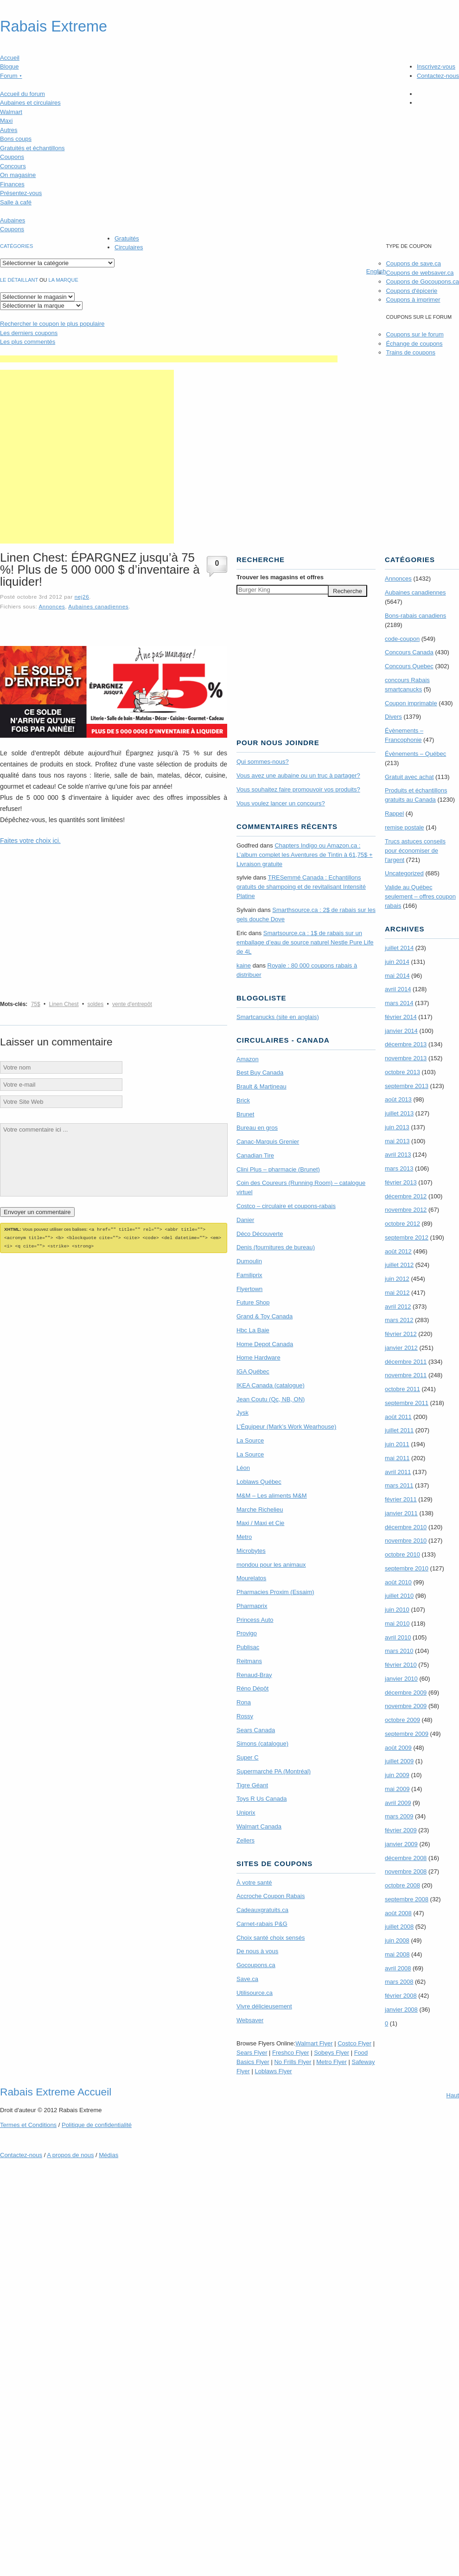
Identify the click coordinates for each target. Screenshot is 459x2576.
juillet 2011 (399, 1430)
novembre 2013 (406, 1058)
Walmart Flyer (313, 2043)
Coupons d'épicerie (411, 290)
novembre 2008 (406, 1871)
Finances (12, 184)
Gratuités (127, 238)
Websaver (249, 2020)
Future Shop (253, 1302)
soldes (96, 1004)
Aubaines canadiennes (98, 606)
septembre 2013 (406, 1085)
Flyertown (249, 1288)
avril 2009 (398, 1802)
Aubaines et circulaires (30, 102)
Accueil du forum (22, 93)
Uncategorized (404, 873)
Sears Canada (255, 1730)
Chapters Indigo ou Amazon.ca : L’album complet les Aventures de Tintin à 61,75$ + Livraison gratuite (304, 854)
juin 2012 (397, 1278)
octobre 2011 (402, 1389)
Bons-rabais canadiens (415, 615)
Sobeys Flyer (331, 2052)
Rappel (394, 813)
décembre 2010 (406, 1527)
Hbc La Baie (252, 1330)
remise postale (404, 827)
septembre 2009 (406, 1733)
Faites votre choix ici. (30, 840)
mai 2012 (397, 1292)
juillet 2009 (399, 1761)
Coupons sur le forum (414, 334)
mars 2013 (399, 1168)
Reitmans (249, 1661)
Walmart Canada (258, 1826)
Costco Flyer (354, 2043)
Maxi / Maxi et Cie (260, 1522)
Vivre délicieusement (264, 2006)
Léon (243, 1467)
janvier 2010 (401, 1678)
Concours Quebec (409, 666)
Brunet (245, 1114)
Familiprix (249, 1275)
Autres (9, 130)
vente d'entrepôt (132, 1004)
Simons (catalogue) (262, 1743)
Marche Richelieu (259, 1509)
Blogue (9, 66)
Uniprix (245, 1812)
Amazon (247, 1059)
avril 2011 (398, 1471)
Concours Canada (409, 652)
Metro (244, 1536)
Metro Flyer (331, 2061)
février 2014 (401, 1016)
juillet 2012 (399, 1264)
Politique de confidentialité (97, 2124)
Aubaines (12, 220)
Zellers (245, 1840)
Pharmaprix (251, 1605)
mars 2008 (399, 1981)
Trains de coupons (410, 352)
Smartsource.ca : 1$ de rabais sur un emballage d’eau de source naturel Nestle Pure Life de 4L (305, 942)
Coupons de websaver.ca (419, 272)
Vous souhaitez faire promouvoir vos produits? (298, 789)
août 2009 (398, 1747)
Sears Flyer (251, 2052)
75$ (35, 1004)
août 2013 (398, 1099)
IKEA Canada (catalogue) (270, 1385)
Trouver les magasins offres (280, 577)
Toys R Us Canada (261, 1798)
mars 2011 (399, 1485)
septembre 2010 (406, 1568)
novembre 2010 (406, 1540)
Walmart (11, 111)
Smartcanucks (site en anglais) (277, 1016)
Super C (247, 1757)
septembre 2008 (406, 1899)
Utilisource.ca (254, 1992)
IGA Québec (252, 1371)
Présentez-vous (21, 193)
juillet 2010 (399, 1595)
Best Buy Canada (259, 1072)
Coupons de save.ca (413, 263)
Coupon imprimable (411, 703)
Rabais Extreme (53, 26)
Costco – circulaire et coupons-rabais (286, 1206)
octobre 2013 (402, 1072)
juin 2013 (397, 1127)
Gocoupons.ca (255, 1965)
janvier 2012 (401, 1347)
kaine (243, 965)
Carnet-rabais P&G (261, 1923)
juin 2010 (397, 1609)
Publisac (247, 1647)
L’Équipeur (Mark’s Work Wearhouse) (286, 1426)
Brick (243, 1100)
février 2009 (401, 1830)
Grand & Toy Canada (264, 1316)
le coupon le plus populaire (52, 323)
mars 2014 (399, 1003)
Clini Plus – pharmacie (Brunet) (278, 1169)
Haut (452, 2095)
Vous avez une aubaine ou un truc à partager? (298, 775)
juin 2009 (397, 1775)
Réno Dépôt (252, 1688)
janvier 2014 (401, 1030)
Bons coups (16, 138)
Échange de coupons (414, 343)
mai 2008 (397, 1954)
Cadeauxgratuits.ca (262, 1909)
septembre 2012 (406, 1237)
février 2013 (401, 1182)
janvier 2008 (401, 2009)
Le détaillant (19, 280)
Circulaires (129, 247)
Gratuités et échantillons (32, 148)
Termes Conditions (28, 2124)
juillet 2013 (399, 1113)
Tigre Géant (252, 1785)
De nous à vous (257, 1951)
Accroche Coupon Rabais (270, 1895)
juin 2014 (397, 961)
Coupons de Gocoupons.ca (422, 281)
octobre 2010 (402, 1554)
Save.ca (247, 1978)
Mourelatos (251, 1578)
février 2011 (401, 1499)
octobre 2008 (402, 1885)
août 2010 (398, 1582)
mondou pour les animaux (271, 1564)
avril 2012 (398, 1306)
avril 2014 (398, 989)
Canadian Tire (255, 1155)
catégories (16, 246)
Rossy (244, 1716)
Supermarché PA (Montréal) (273, 1771)
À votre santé (254, 1882)
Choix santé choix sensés (270, 1937)
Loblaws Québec (258, 1481)
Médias (108, 2155)
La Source (250, 1440)
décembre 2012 (406, 1196)
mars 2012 (399, 1319)
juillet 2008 (399, 1926)
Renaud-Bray (254, 1674)
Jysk (242, 1412)
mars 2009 (399, 1816)
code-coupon (402, 638)
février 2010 (401, 1664)
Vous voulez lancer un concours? (280, 803)
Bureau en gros (257, 1127)
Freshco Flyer (290, 2052)
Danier (245, 1219)
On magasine (18, 174)
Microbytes (251, 1550)
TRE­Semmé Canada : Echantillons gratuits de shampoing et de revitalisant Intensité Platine (301, 886)
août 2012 (398, 1251)
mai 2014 (397, 975)
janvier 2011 (401, 1513)
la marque (63, 280)
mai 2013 (397, 1141)
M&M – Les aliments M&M (271, 1495)
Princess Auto (255, 1619)
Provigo (246, 1633)
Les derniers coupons (28, 332)
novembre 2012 (406, 1209)
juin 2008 (397, 1940)
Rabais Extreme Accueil (55, 2092)
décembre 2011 (406, 1361)
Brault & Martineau (261, 1086)
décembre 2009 (406, 1692)
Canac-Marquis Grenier (267, 1141)
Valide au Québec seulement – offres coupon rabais (420, 896)
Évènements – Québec (415, 753)
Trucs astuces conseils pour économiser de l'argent (415, 850)
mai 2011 (397, 1458)
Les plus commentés (27, 341)
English (376, 271)
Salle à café (16, 202)
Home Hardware (258, 1357)
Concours (13, 166)
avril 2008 (398, 1968)
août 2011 (398, 1416)
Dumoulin (249, 1261)
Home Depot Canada (264, 1344)
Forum (11, 75)
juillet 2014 (399, 947)
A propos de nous (70, 2155)
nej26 (82, 597)
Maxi (6, 120)
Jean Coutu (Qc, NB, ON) (270, 1399)
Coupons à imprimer (413, 299)
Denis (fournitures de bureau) (275, 1247)
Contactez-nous (438, 75)
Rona (243, 1702)
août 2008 (398, 1913)
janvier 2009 (401, 1844)
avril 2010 (398, 1637)
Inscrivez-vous (436, 66)
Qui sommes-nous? (262, 761)
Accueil (9, 57)
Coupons (12, 156)
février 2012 (401, 1333)
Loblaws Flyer (273, 2071)
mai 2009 (397, 1788)
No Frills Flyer (292, 2061)
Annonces (51, 606)
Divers (393, 716)
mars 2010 (399, 1650)
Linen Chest (64, 1004)
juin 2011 (397, 1444)
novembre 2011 (406, 1375)
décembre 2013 (406, 1044)
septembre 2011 (406, 1402)
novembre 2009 (406, 1706)
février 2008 (401, 1995)
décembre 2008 (406, 1857)
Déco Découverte (259, 1233)
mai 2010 (397, 1623)
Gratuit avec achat (409, 776)
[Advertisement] (87, 457)
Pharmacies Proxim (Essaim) (275, 1592)
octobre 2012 (402, 1223)
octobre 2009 (402, 1719)
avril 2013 (398, 1154)
